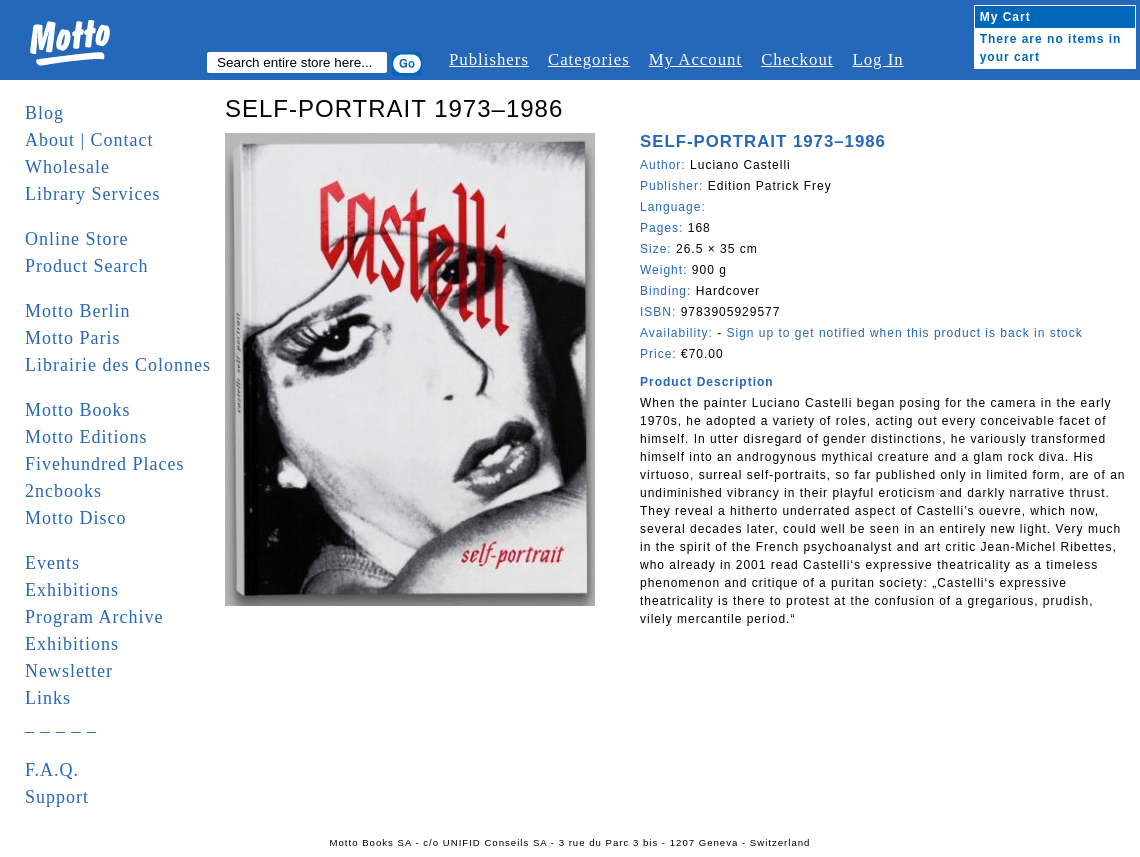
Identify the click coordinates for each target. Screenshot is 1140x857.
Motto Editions (86, 437)
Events (52, 563)
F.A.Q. (52, 770)
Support (57, 797)
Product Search (86, 266)
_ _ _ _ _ (61, 725)
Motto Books (78, 410)
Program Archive (94, 617)
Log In (877, 59)
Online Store (77, 239)
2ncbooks (63, 491)
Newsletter (69, 671)
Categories (589, 59)
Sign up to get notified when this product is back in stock (904, 333)
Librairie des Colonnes (118, 365)
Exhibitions (72, 590)
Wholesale (67, 167)
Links (48, 698)
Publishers (489, 59)
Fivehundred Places (104, 464)
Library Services (92, 194)
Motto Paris (73, 338)
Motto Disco (76, 518)
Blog (44, 113)
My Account (695, 59)
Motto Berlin (78, 311)
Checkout (797, 59)
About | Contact (89, 140)
